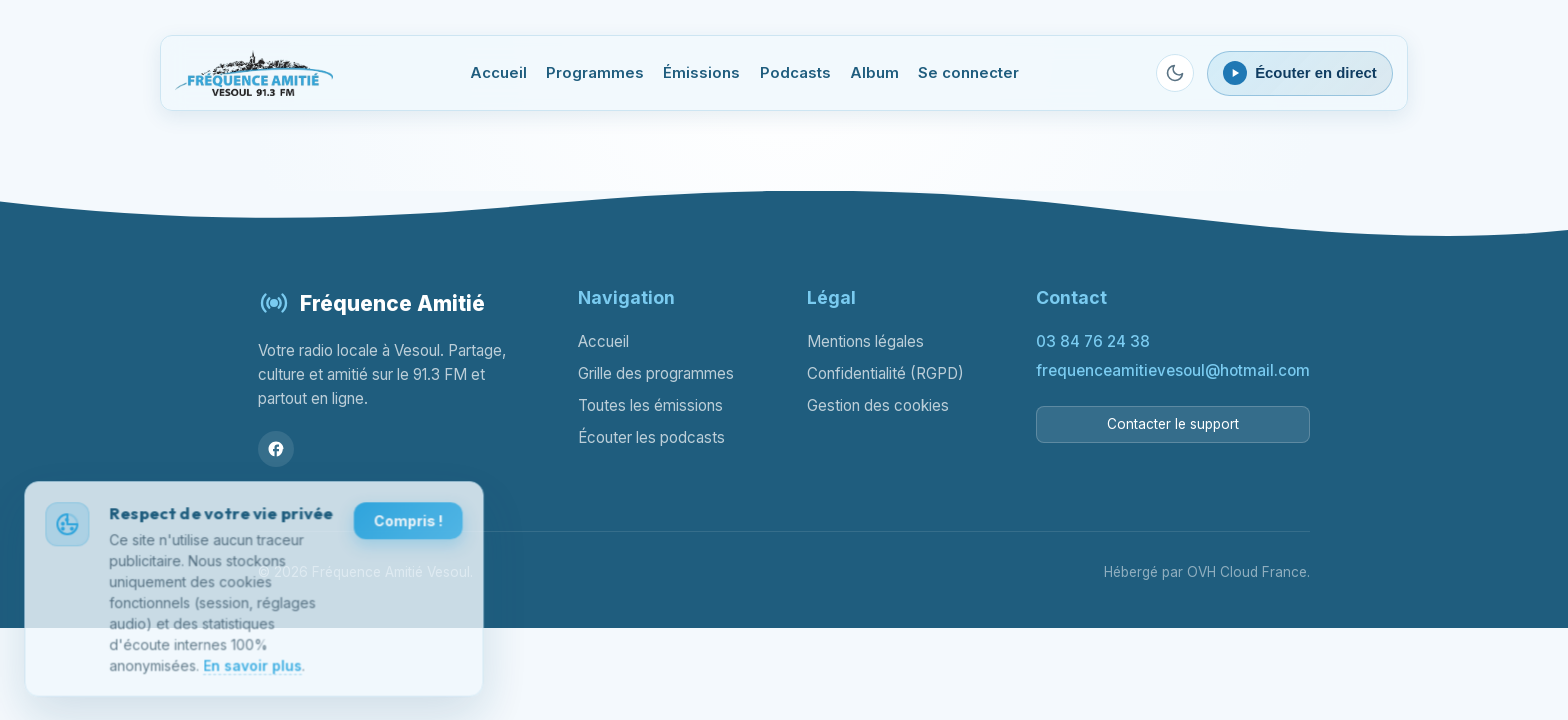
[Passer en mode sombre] (1175, 73)
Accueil (498, 73)
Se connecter (968, 73)
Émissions (701, 73)
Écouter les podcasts (651, 437)
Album (874, 73)
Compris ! (407, 526)
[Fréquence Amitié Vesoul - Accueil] (254, 73)
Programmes (595, 73)
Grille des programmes (656, 373)
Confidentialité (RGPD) (885, 373)
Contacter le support (1173, 424)
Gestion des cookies (878, 405)
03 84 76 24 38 (1093, 341)
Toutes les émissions (650, 405)
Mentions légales (865, 341)
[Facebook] (276, 449)
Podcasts (795, 73)
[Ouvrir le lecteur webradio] (1300, 73)
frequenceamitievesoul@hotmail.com (1173, 370)
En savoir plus (252, 669)
